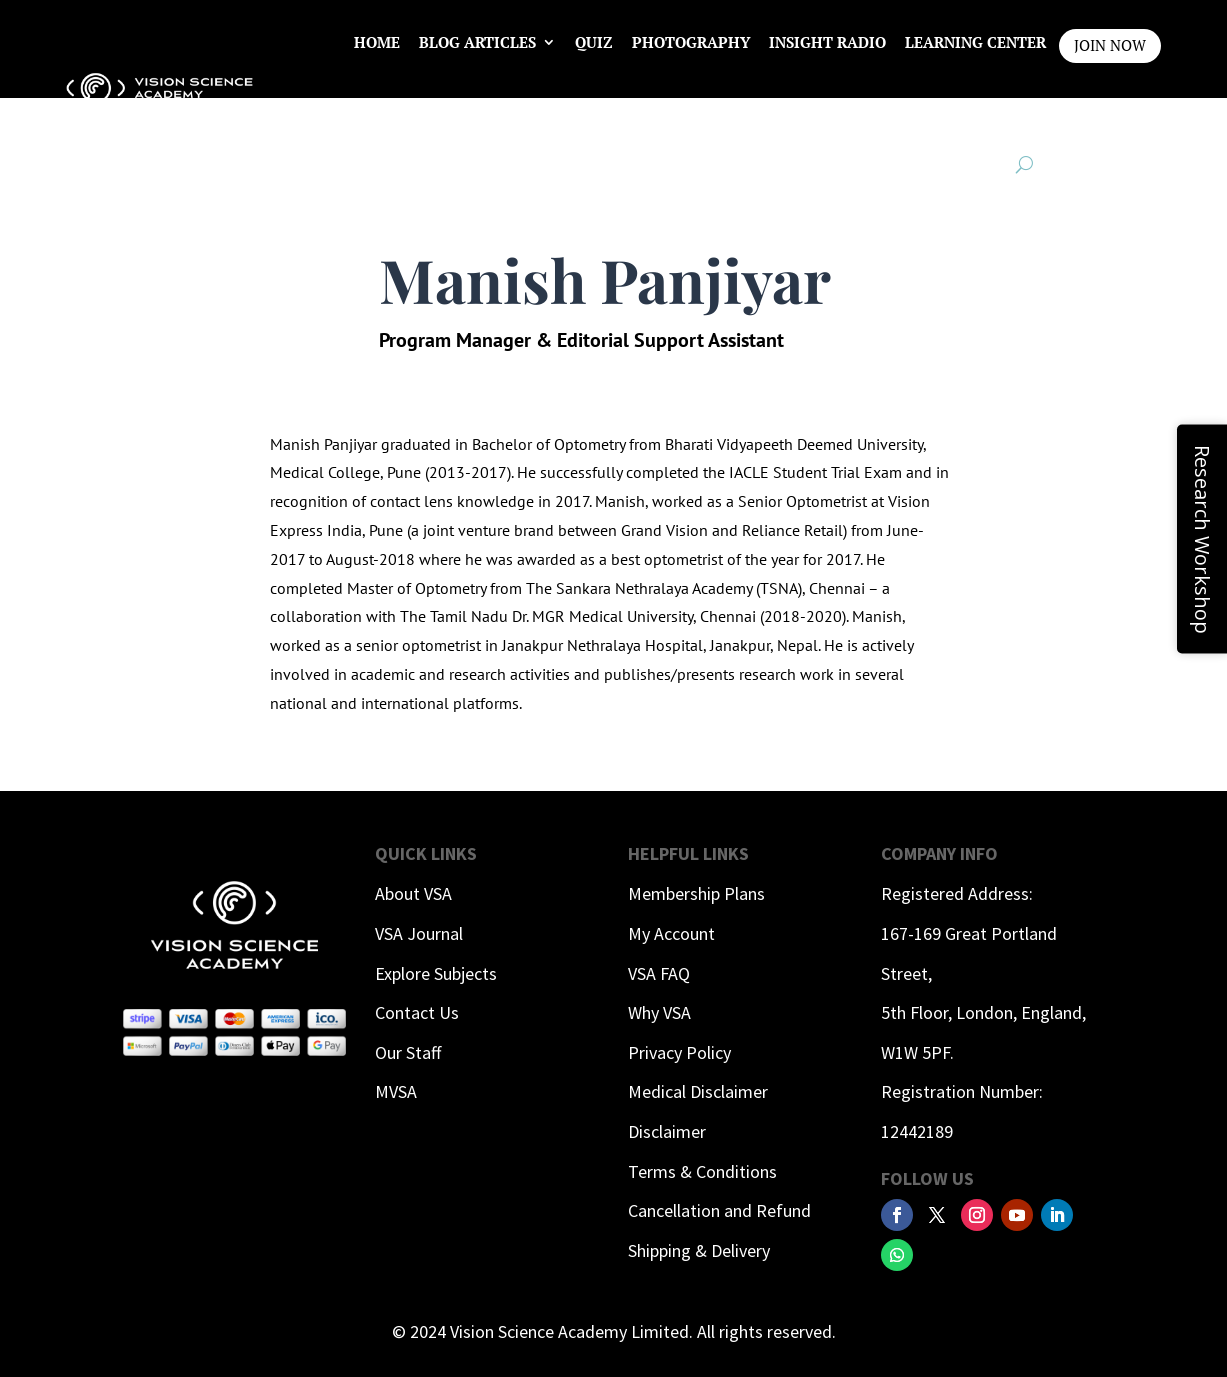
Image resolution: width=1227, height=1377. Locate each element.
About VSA (413, 893)
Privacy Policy (679, 1052)
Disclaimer (667, 1131)
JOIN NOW (1110, 45)
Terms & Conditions (702, 1171)
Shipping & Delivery (699, 1250)
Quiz (594, 42)
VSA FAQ (659, 973)
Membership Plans (696, 893)
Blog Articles (477, 42)
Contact (943, 118)
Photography (691, 42)
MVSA (396, 1091)
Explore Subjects (436, 973)
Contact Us (417, 1012)
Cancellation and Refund (719, 1210)
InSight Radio (827, 42)
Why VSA (659, 1012)
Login (1022, 118)
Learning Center (975, 42)
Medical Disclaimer (698, 1091)
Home (377, 42)
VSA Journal (419, 933)
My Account (671, 933)
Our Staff (408, 1052)
